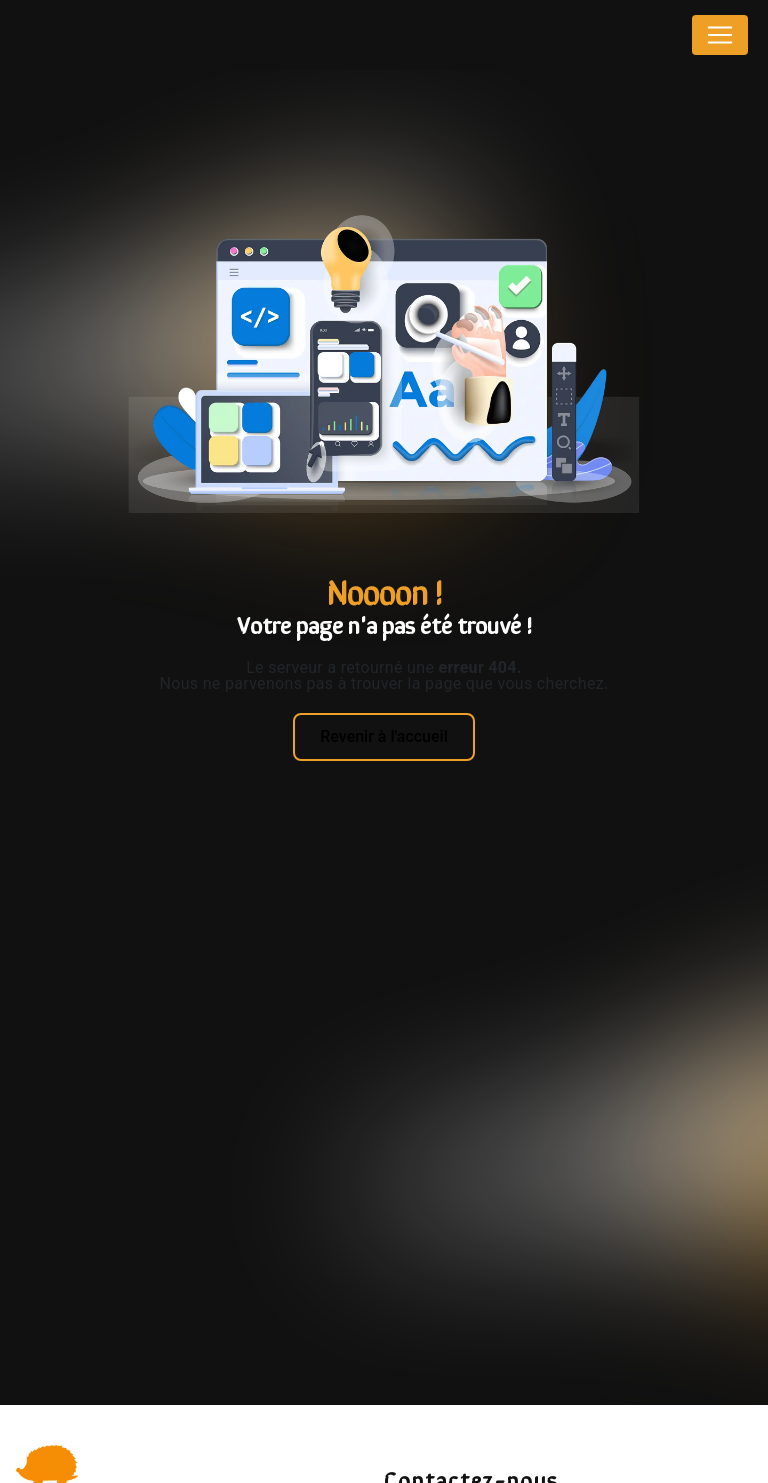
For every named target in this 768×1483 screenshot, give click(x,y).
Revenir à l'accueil (383, 736)
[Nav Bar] (720, 35)
